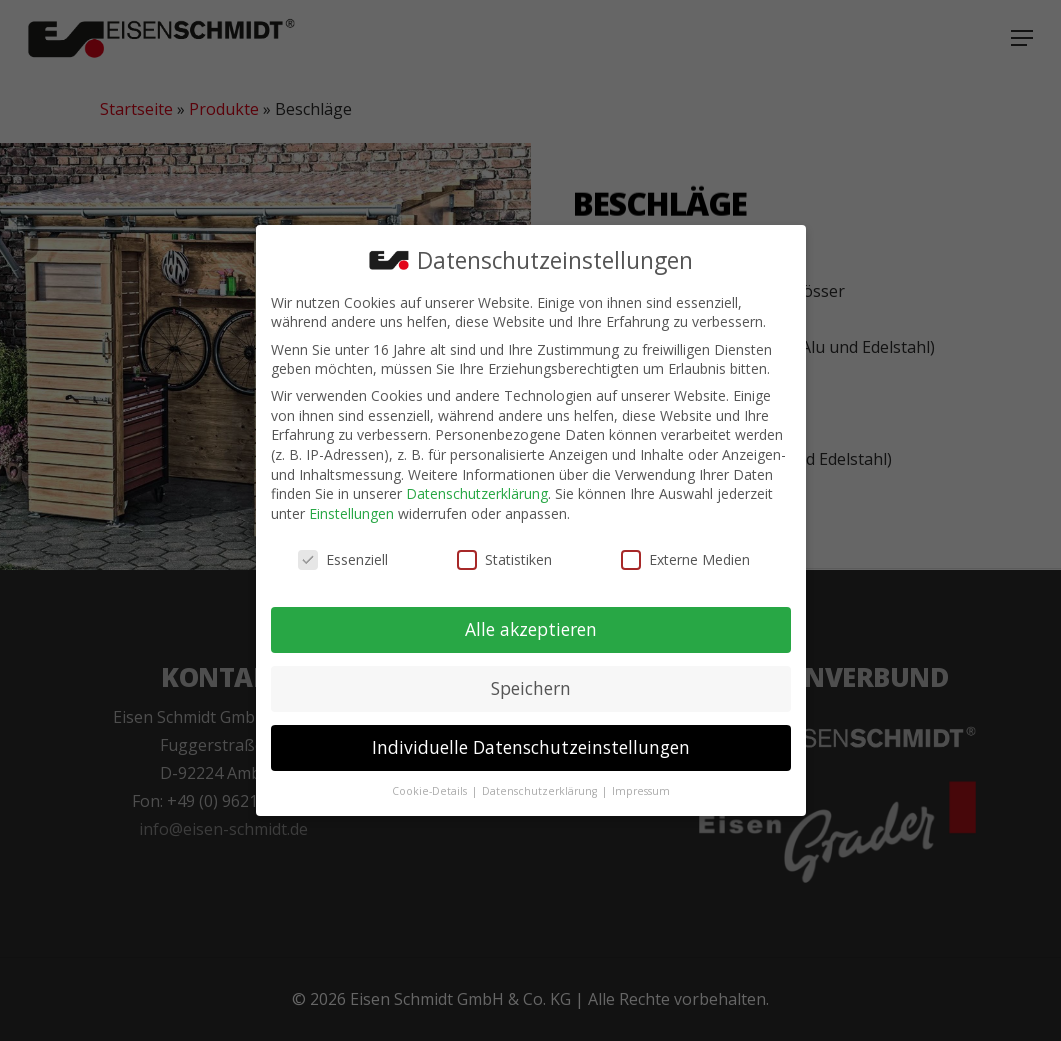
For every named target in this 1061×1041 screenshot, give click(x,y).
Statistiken (504, 551)
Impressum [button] (641, 783)
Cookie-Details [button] (431, 783)
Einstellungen (351, 505)
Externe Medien (685, 551)
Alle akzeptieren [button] (531, 621)
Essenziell (343, 551)
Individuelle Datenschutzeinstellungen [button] (531, 739)
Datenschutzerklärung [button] (541, 783)
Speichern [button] (531, 680)
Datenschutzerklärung (477, 485)
